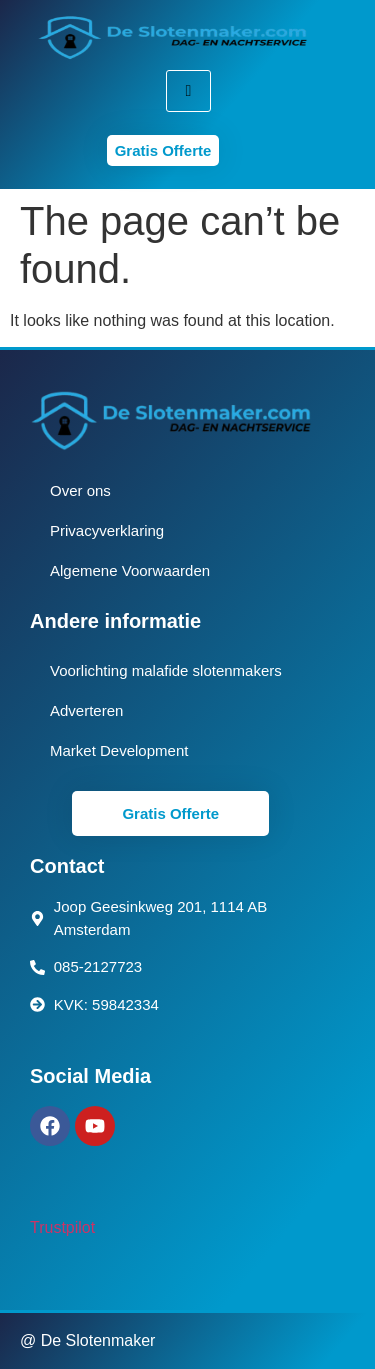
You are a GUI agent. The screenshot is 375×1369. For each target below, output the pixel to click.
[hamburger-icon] (188, 91)
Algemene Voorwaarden (130, 570)
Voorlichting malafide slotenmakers (166, 670)
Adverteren (86, 710)
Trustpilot (62, 1227)
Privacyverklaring (107, 530)
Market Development (119, 750)
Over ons (80, 490)
